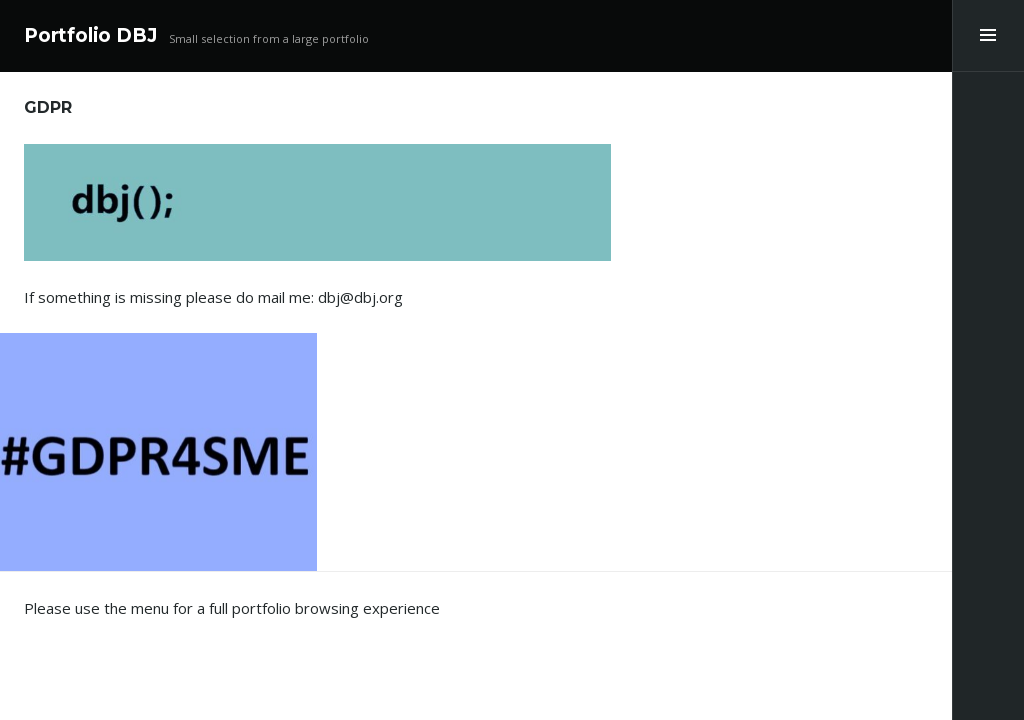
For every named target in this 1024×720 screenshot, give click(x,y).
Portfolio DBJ (90, 35)
